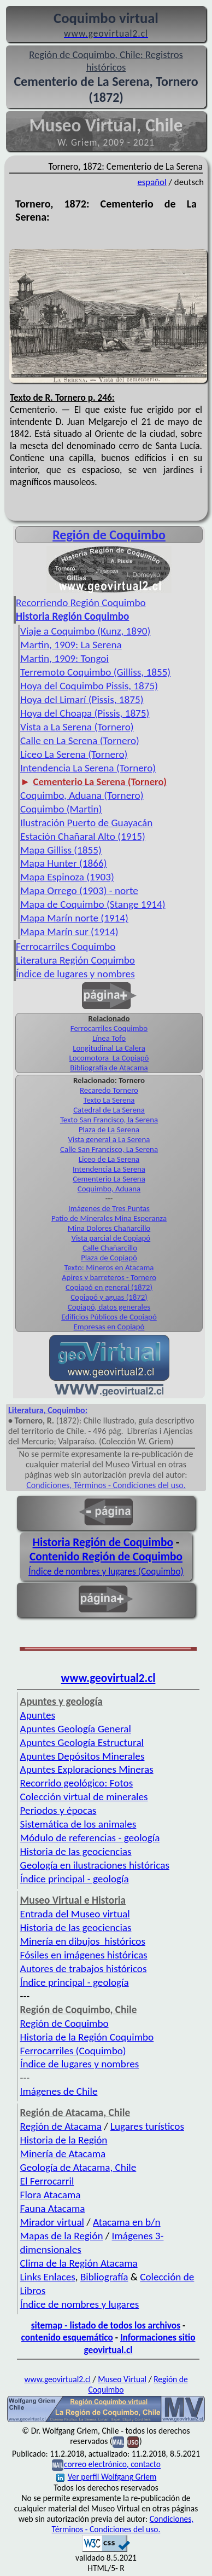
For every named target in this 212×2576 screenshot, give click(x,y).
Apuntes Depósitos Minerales (82, 1756)
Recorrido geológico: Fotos (76, 1783)
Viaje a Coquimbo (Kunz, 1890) (85, 631)
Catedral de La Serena (109, 1110)
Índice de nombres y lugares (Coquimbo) (106, 1571)
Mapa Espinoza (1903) (67, 877)
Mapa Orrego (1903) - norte (79, 890)
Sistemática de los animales (78, 1824)
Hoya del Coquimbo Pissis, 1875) (89, 685)
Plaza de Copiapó (109, 1258)
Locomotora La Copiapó (109, 1058)
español (151, 182)
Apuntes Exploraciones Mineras (87, 1769)
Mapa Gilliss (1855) (61, 850)
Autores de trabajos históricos (83, 1968)
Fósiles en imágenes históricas (84, 1955)
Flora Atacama (50, 2194)
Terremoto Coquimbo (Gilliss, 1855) (95, 672)
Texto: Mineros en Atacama (109, 1267)
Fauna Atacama (52, 2208)
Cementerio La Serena (109, 1179)
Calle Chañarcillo (110, 1248)
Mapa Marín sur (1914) (69, 931)
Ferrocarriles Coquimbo (65, 946)
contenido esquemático (67, 2337)
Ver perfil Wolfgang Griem (106, 2476)
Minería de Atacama (63, 2153)
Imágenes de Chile (59, 2091)
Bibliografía (104, 2276)
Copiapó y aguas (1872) (109, 1297)
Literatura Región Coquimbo (75, 960)
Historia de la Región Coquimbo (87, 2037)
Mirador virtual (52, 2222)
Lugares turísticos (147, 2126)
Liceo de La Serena (109, 1159)
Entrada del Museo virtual (75, 1913)
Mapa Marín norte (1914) (74, 918)
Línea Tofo (109, 1038)
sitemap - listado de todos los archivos (105, 2325)
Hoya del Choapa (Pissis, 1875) (84, 713)
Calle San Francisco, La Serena (109, 1149)
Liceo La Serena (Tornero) (73, 754)
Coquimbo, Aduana (109, 1189)
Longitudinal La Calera (109, 1048)
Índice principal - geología (74, 1878)
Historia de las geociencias (76, 1851)
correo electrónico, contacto (112, 2464)
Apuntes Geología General (75, 1728)
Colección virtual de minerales (84, 1796)
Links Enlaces (47, 2276)
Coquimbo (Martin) (61, 809)
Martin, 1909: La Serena (71, 644)
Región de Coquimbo (109, 535)
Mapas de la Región (61, 2235)
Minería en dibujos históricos (82, 1941)
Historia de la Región (64, 2140)
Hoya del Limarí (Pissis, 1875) (82, 699)
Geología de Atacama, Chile (78, 2167)
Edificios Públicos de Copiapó (109, 1317)
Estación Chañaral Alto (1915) (82, 836)
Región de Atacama (61, 2126)
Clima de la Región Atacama (79, 2263)
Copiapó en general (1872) (109, 1287)
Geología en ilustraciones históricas (94, 1865)
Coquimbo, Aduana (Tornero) (82, 795)
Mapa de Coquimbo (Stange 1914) (93, 904)
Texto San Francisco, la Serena (109, 1120)
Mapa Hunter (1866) (63, 863)
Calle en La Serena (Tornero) (79, 740)
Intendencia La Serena (109, 1169)
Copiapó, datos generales (109, 1307)
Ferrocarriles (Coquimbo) (73, 2050)
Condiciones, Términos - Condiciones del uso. (106, 1485)
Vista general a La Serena (109, 1139)
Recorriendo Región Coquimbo (81, 602)
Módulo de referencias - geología (90, 1837)
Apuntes (37, 1715)
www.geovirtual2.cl (108, 1678)
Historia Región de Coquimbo (103, 1542)
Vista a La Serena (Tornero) (77, 727)
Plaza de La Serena (109, 1129)
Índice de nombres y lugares (79, 2304)
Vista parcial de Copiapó (111, 1238)
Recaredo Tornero (109, 1090)
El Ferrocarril (47, 2181)
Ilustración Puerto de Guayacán (86, 822)
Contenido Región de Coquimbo (106, 1556)
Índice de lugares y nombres (75, 973)
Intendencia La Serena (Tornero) (88, 768)
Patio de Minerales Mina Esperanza (109, 1218)
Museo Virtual (122, 2379)
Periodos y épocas (58, 1810)
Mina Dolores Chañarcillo (109, 1228)
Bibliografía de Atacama (109, 1068)
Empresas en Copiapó (109, 1327)
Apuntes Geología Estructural (82, 1742)
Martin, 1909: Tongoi (64, 658)
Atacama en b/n (127, 2222)
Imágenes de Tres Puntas (109, 1208)
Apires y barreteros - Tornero (109, 1277)
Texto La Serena (109, 1100)
